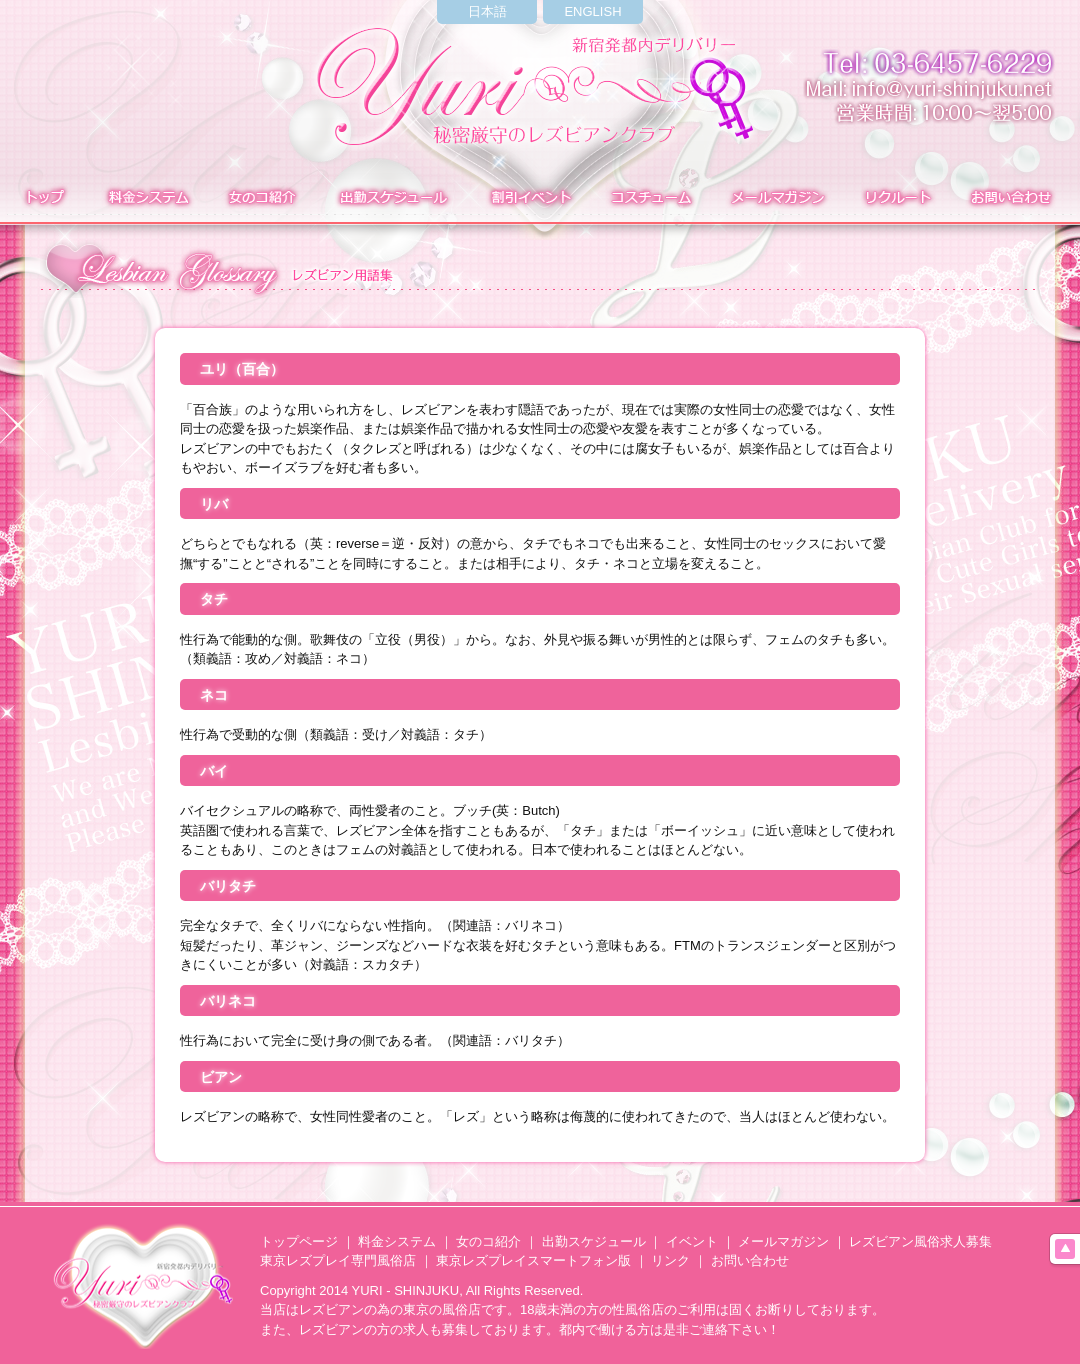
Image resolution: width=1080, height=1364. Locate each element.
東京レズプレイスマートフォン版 (533, 1260)
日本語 (487, 11)
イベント (529, 199)
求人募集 (895, 199)
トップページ (299, 1241)
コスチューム (650, 199)
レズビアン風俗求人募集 (920, 1241)
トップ (42, 199)
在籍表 (262, 199)
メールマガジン (777, 199)
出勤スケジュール (594, 1241)
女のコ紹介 (488, 1241)
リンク (670, 1260)
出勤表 (392, 199)
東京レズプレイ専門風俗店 (338, 1260)
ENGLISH (592, 11)
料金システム (146, 199)
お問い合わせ (1014, 199)
